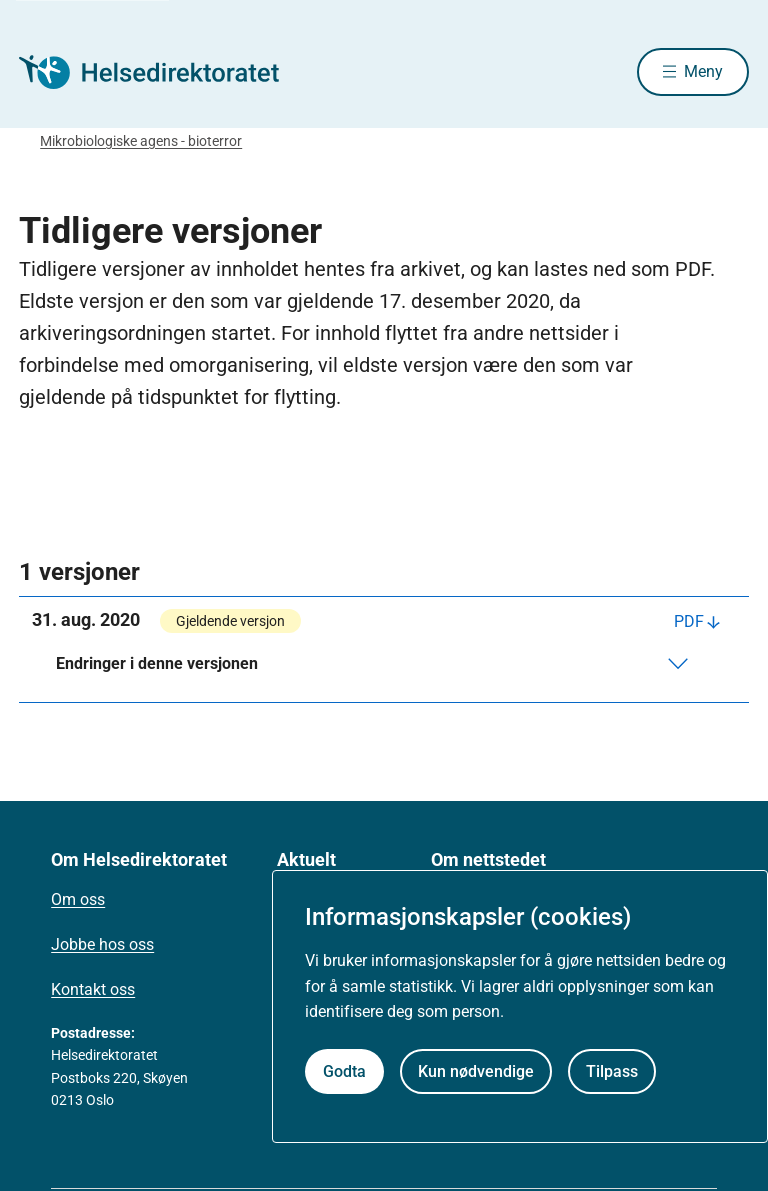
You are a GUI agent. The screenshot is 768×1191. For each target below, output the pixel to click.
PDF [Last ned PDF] (689, 623)
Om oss (78, 901)
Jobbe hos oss (102, 946)
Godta (344, 1071)
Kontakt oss (93, 991)
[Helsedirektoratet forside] (163, 73)
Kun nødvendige (476, 1071)
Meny (703, 72)
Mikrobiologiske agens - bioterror (141, 143)
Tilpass (612, 1071)
